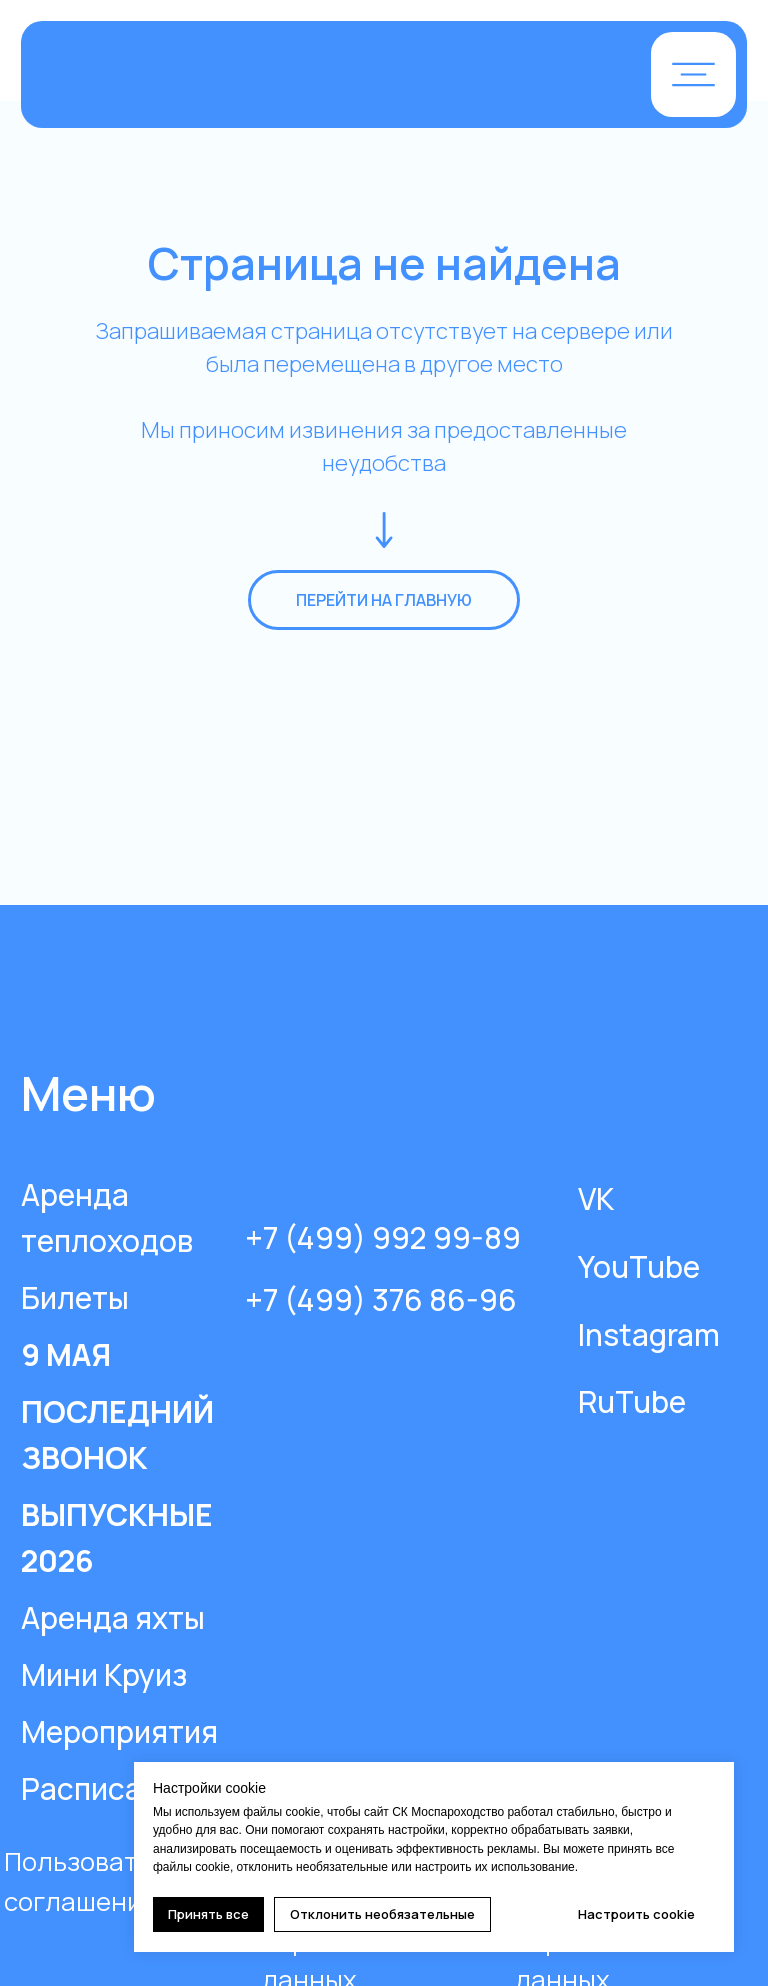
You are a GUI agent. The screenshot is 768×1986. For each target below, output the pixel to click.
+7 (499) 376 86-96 (381, 1299)
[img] (274, 76)
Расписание (107, 1788)
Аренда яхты (113, 1617)
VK (596, 1198)
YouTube (639, 1266)
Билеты (75, 1297)
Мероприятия (119, 1731)
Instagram (649, 1334)
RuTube (632, 1401)
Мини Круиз (104, 1674)
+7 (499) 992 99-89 (383, 1237)
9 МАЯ (66, 1354)
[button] (693, 74)
